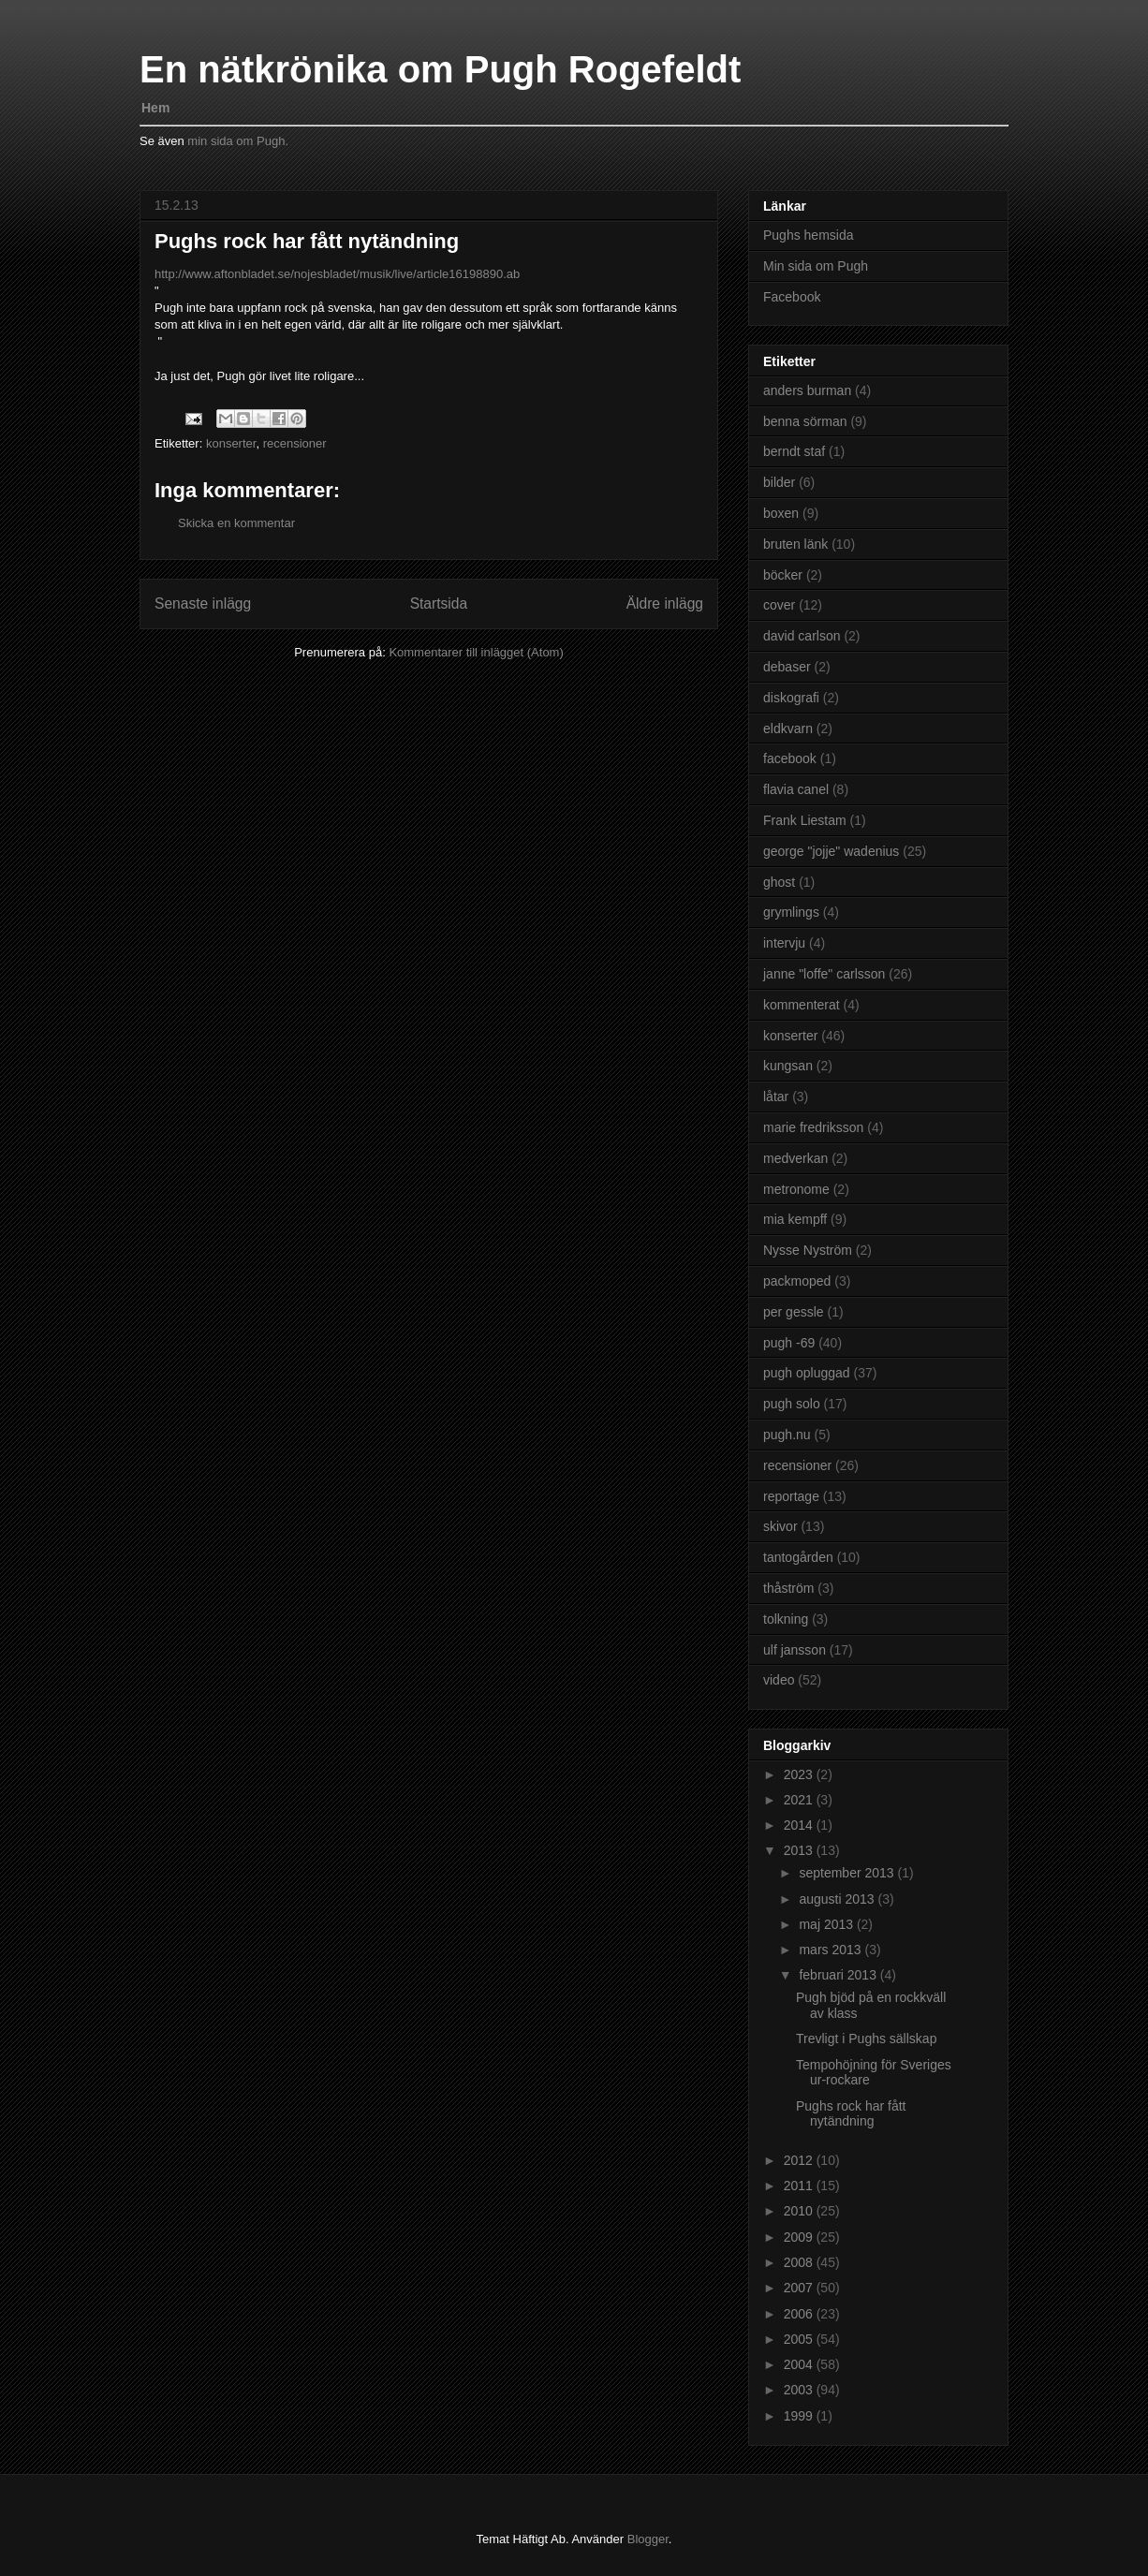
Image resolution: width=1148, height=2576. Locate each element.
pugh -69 (789, 1342)
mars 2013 (831, 1949)
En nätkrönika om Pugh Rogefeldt (440, 69)
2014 (800, 1825)
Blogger (648, 2539)
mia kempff (795, 1219)
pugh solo (791, 1403)
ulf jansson (794, 1649)
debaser (787, 666)
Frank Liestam (804, 820)
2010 (800, 2210)
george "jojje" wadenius (831, 851)
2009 (800, 2237)
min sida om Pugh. (237, 141)
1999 (800, 2415)
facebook (790, 758)
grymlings (791, 912)
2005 (800, 2339)
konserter (231, 443)
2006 (800, 2313)
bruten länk (795, 544)
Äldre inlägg (664, 603)
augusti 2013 (838, 1899)
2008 (800, 2262)
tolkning (785, 1619)
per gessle (793, 1311)
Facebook (791, 296)
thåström (788, 1588)
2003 (800, 2389)
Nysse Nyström (807, 1250)
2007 (800, 2287)
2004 (800, 2364)
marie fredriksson (813, 1127)
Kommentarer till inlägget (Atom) (476, 652)
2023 (800, 1774)
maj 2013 (827, 1924)
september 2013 (848, 1872)
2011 (800, 2185)
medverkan (795, 1158)
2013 (800, 1850)
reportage (791, 1496)
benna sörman (805, 421)
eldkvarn (788, 728)
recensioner (295, 443)
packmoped (797, 1280)
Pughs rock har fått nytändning (851, 2113)
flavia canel (796, 789)
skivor (780, 1526)
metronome (796, 1189)
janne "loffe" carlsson (824, 973)
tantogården (798, 1557)
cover (779, 604)
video (778, 1679)
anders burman (807, 390)
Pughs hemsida (808, 235)
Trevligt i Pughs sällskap (866, 2038)
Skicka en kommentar (236, 523)
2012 (800, 2160)
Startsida (439, 603)
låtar (775, 1096)
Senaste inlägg (203, 603)
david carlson (802, 635)
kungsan (788, 1065)
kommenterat (801, 1004)
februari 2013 (839, 1974)
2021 (800, 1799)
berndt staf (794, 451)
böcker (782, 574)
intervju (784, 942)
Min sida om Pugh (815, 265)
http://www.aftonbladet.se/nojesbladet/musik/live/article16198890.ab (337, 274)
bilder (779, 482)
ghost (779, 882)
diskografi (791, 697)
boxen (781, 513)
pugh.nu (787, 1434)
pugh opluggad (806, 1372)
